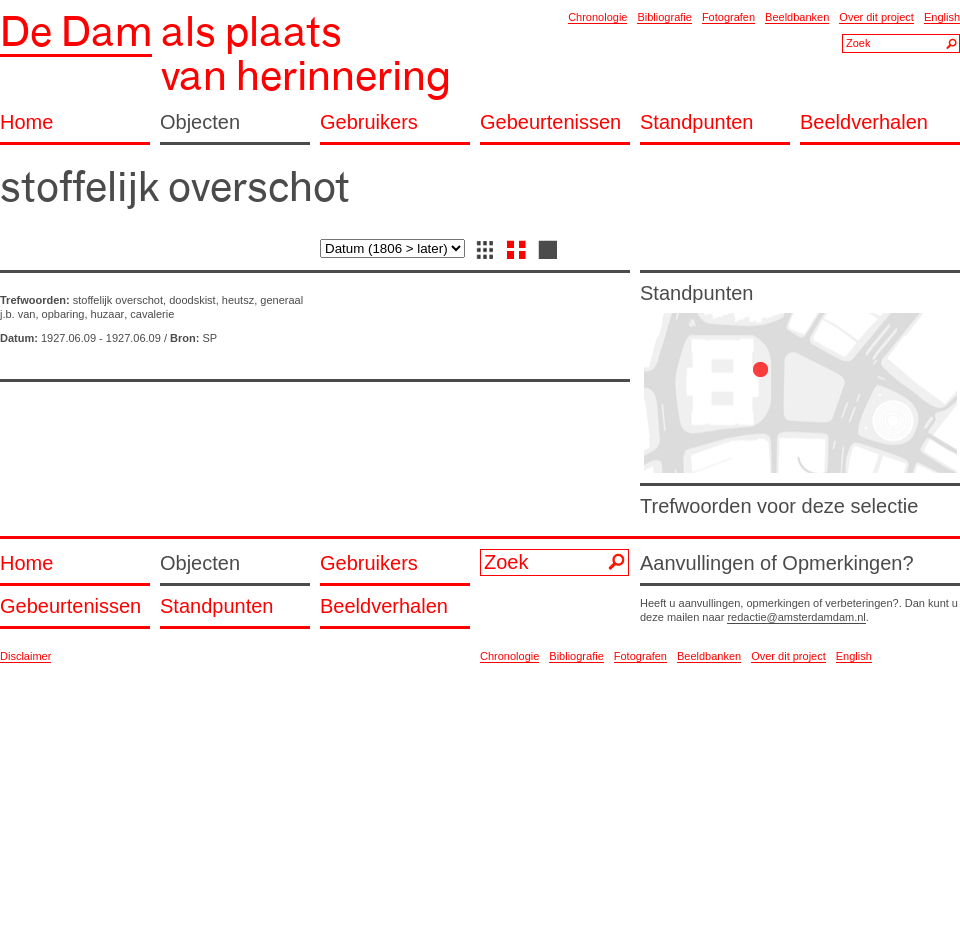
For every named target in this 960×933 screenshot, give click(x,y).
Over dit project (876, 17)
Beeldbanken (797, 17)
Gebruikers (369, 122)
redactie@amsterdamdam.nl (796, 617)
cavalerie (152, 314)
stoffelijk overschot (118, 300)
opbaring (63, 314)
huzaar (108, 314)
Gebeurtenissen (550, 122)
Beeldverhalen (864, 122)
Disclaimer (25, 656)
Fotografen (728, 17)
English (942, 17)
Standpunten (696, 122)
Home (26, 122)
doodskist (192, 300)
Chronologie (597, 17)
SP (209, 338)
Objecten (200, 122)
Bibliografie (664, 17)
